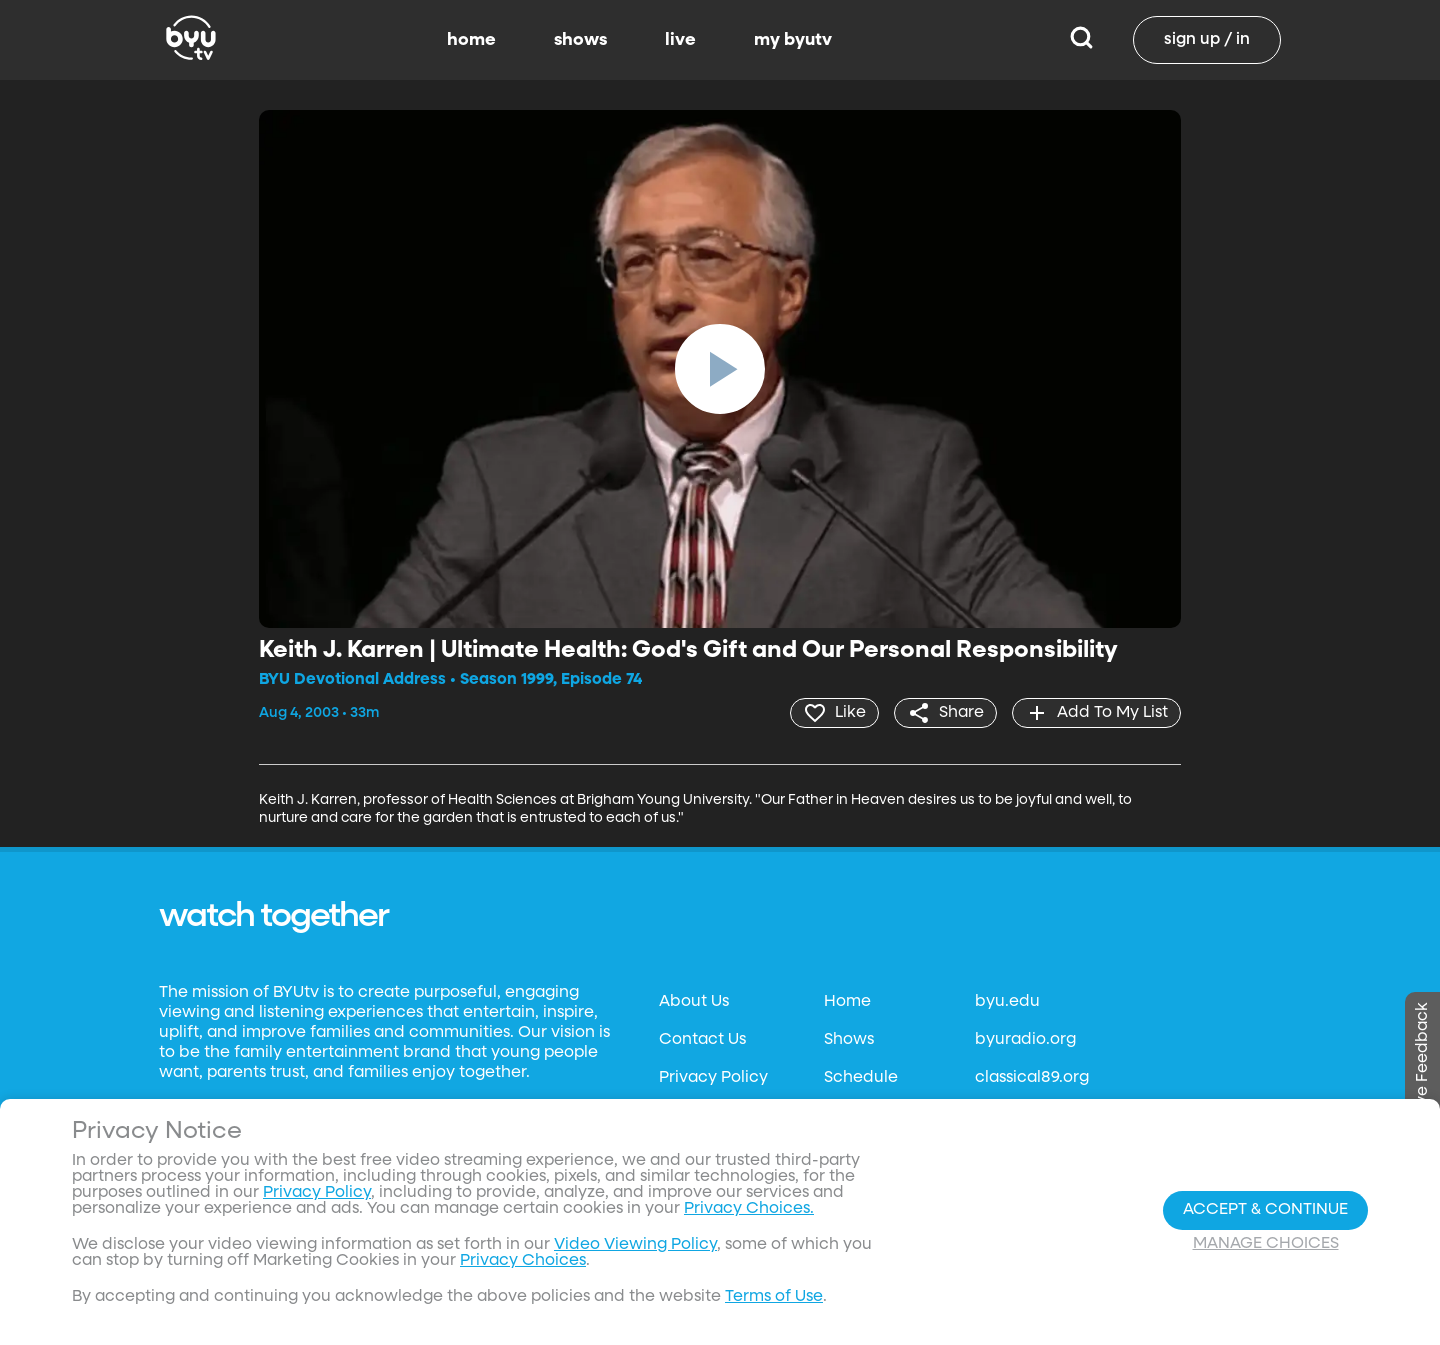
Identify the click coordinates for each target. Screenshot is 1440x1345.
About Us (694, 1002)
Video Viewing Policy (635, 1245)
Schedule (861, 1078)
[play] (720, 369)
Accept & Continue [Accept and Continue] (1265, 1210)
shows (580, 40)
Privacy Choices (523, 1261)
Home (847, 1002)
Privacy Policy (713, 1078)
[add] (1096, 713)
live (680, 40)
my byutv (793, 40)
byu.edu (1007, 1002)
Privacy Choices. (749, 1209)
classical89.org (1032, 1078)
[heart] (834, 713)
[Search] (1081, 40)
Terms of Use (774, 1297)
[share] (945, 713)
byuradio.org (1025, 1040)
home (471, 40)
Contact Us (702, 1040)
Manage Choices (1266, 1244)
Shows (849, 1040)
